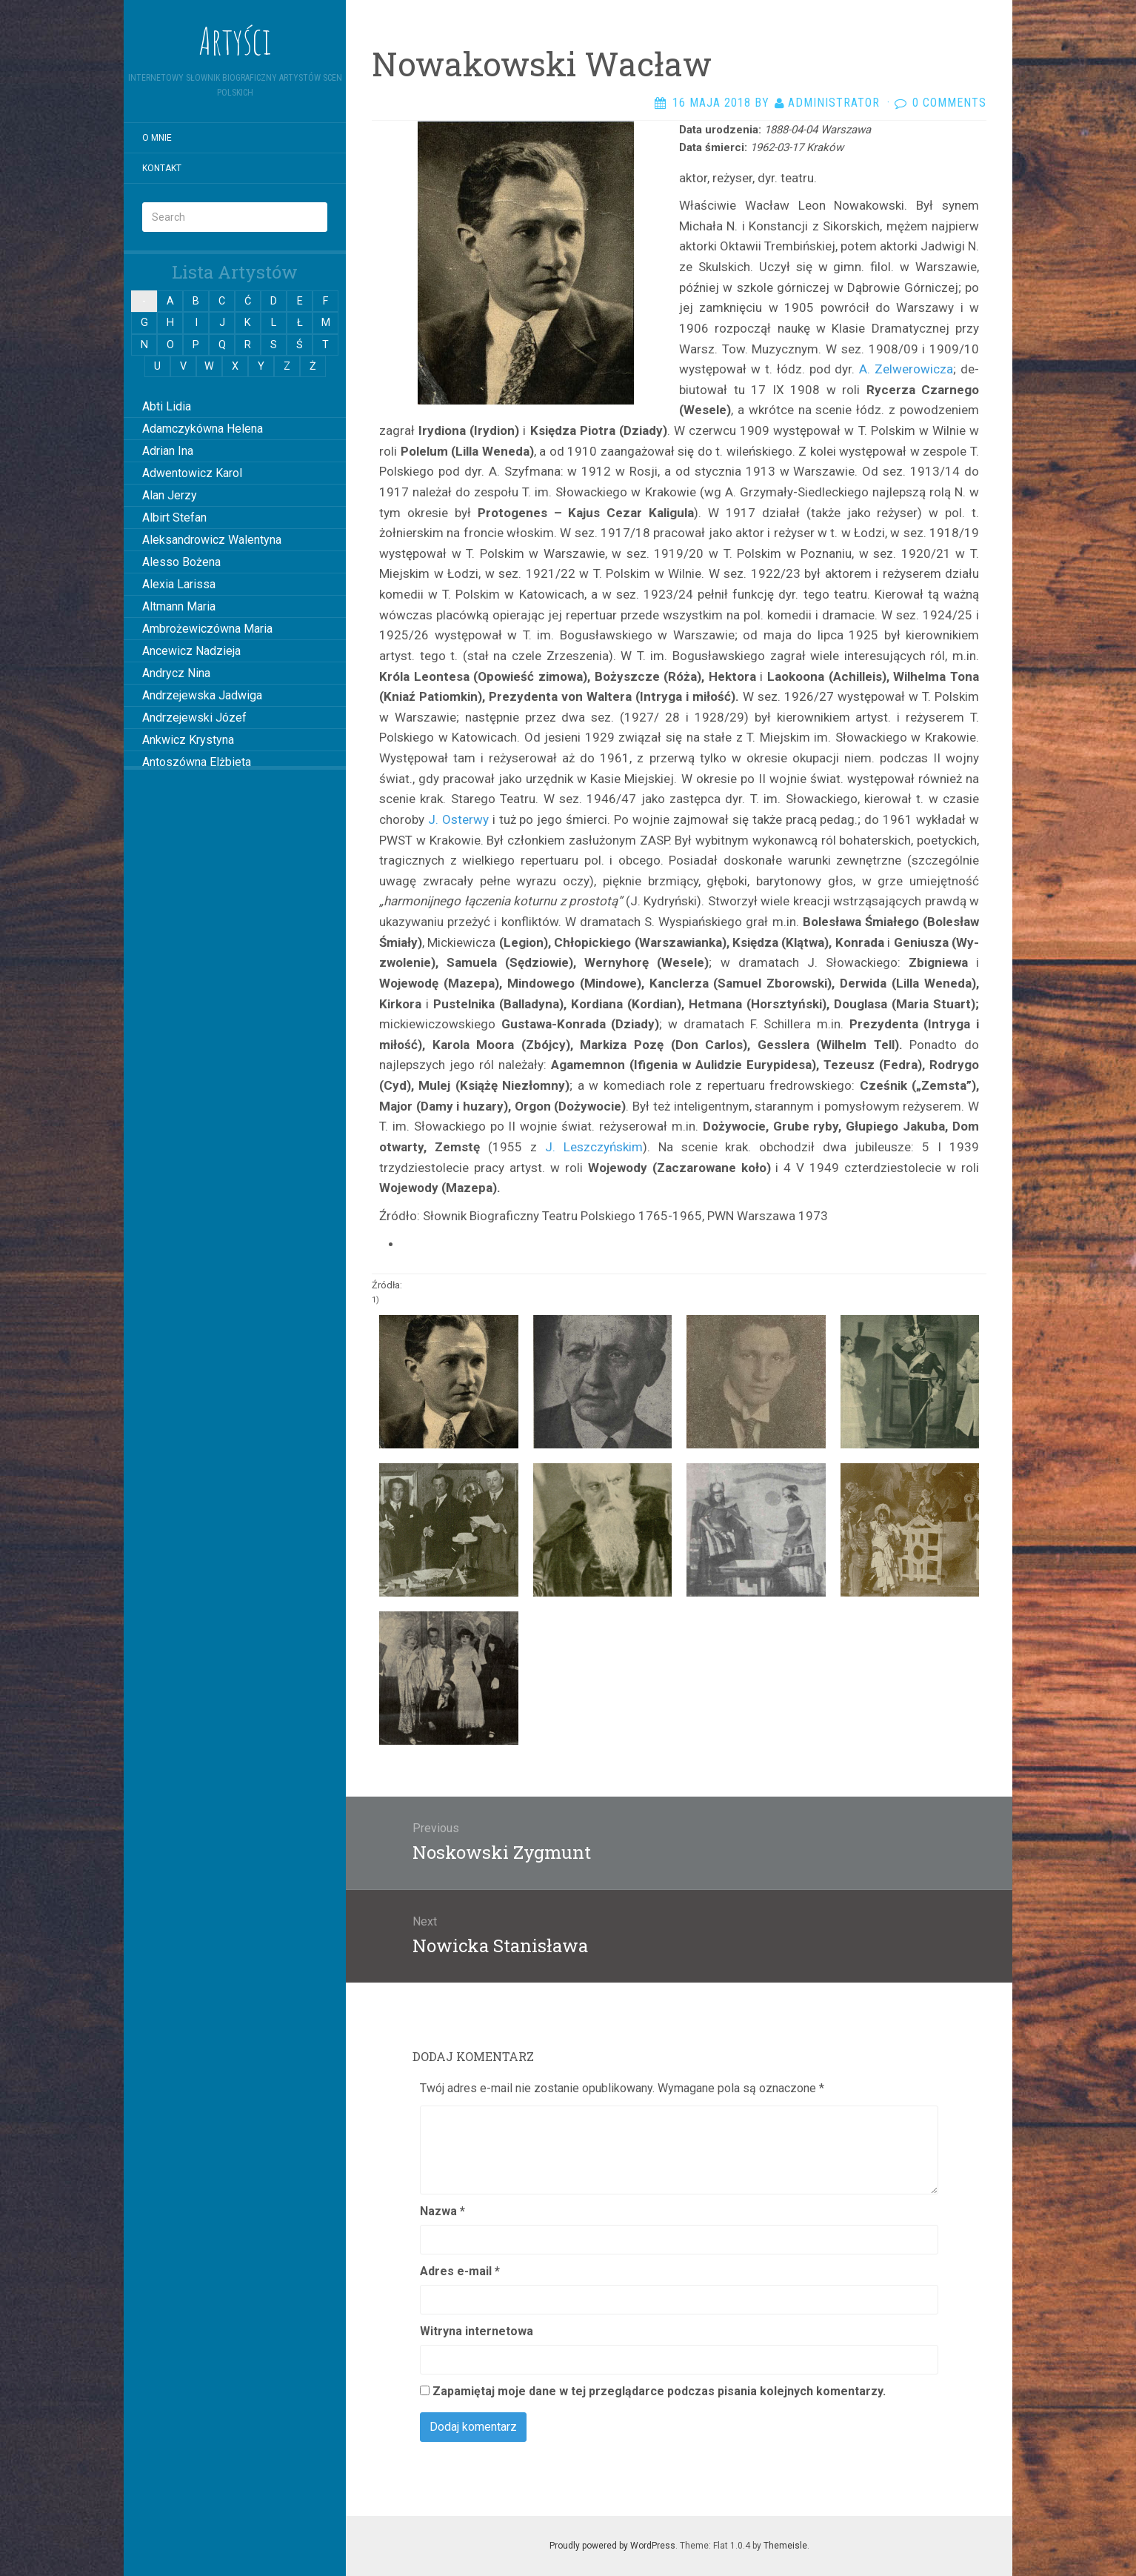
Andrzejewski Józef (194, 717)
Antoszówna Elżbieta (196, 762)
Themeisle (785, 2545)
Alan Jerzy (169, 495)
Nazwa (442, 2211)
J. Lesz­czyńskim (594, 1146)
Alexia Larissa (178, 584)
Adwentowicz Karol (192, 473)
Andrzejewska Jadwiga (202, 695)
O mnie (157, 138)
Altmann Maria (178, 606)
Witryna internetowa (476, 2331)
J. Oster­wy (456, 819)
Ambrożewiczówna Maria (207, 629)
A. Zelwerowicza (906, 369)
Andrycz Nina (176, 673)
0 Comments (949, 103)
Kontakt (161, 168)
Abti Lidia (166, 406)
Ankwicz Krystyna (188, 740)
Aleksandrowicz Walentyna (211, 540)
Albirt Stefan (174, 517)
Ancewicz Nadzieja (191, 651)
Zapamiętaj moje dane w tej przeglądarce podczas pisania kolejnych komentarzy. (659, 2391)
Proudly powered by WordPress (612, 2545)
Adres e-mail (460, 2271)
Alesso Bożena (181, 562)
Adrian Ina (167, 451)
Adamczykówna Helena (202, 429)
